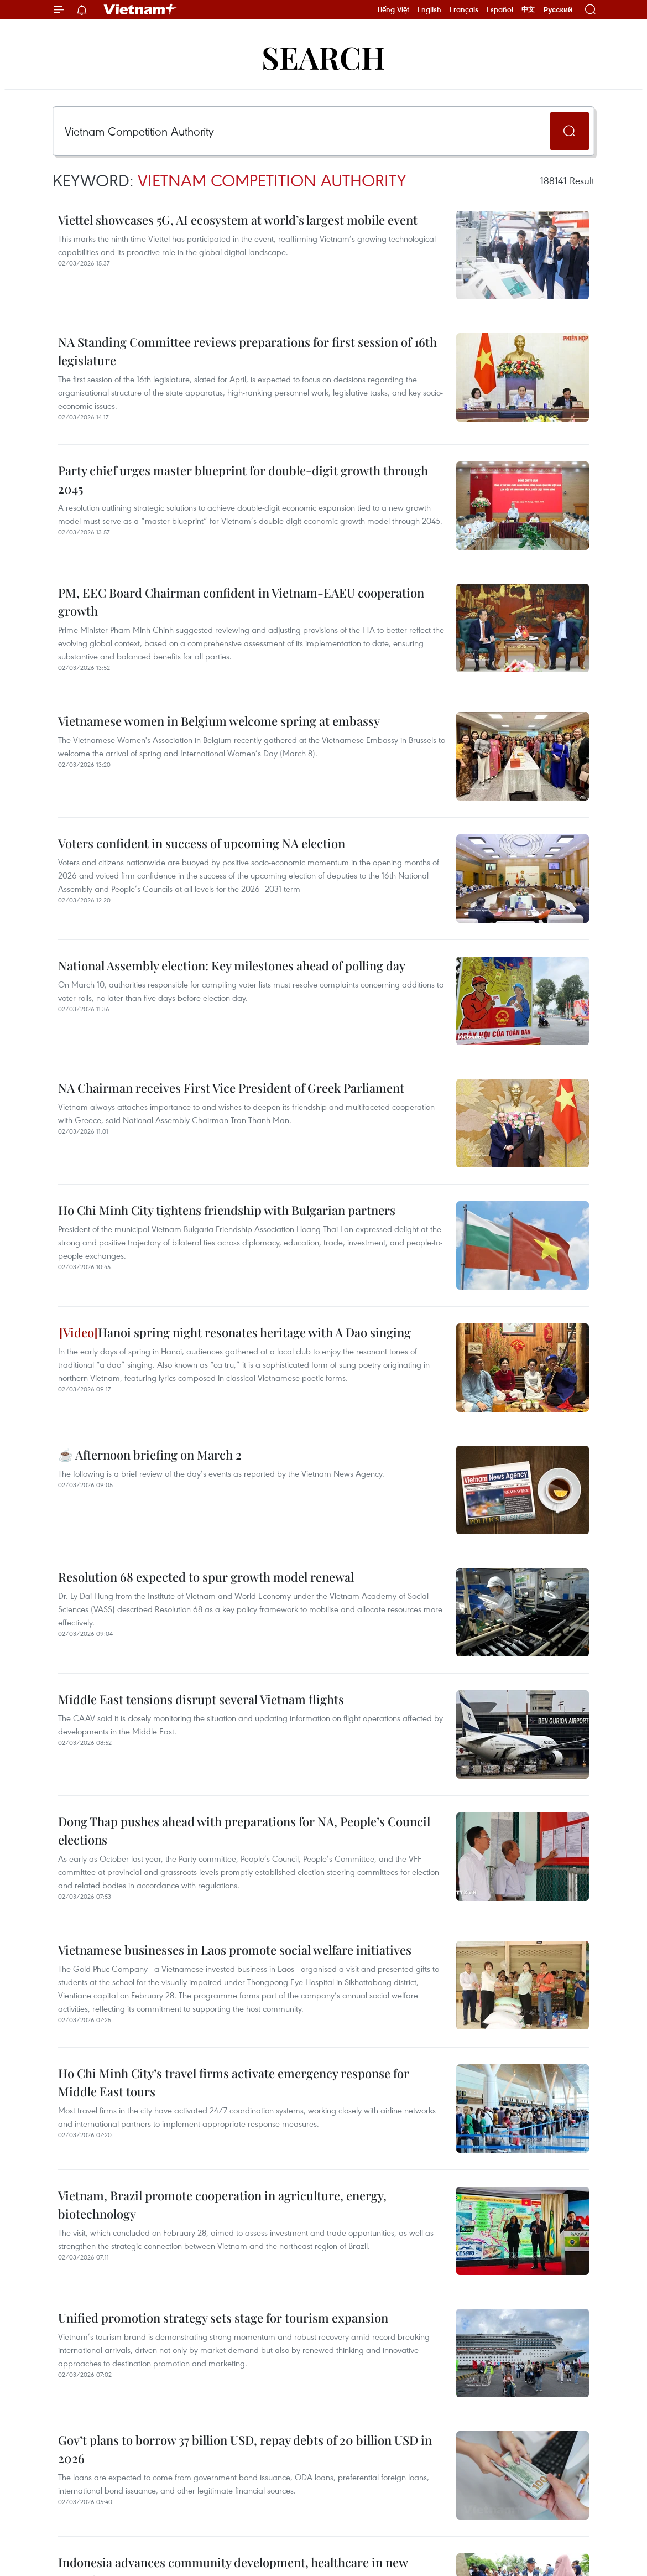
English (429, 9)
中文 (528, 9)
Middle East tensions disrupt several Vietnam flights (201, 1699)
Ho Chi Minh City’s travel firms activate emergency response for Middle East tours (233, 2082)
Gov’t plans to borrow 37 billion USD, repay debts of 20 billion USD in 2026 (245, 2449)
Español (500, 9)
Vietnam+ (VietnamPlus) (140, 9)
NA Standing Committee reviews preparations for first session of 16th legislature (247, 351)
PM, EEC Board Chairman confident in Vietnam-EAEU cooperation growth (241, 601)
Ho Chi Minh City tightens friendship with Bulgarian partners (226, 1210)
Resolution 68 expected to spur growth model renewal (206, 1577)
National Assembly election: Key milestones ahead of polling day (231, 965)
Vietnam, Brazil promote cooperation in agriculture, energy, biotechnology (222, 2204)
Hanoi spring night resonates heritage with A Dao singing (235, 1332)
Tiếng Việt (393, 9)
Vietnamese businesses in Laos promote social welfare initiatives (234, 1949)
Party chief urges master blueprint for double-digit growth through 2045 (243, 479)
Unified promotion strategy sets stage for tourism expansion (223, 2317)
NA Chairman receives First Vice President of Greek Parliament (231, 1087)
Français (464, 9)
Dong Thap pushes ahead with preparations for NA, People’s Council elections (244, 1830)
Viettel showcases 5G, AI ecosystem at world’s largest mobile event (238, 219)
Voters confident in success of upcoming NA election (201, 843)
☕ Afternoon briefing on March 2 (150, 1454)
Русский (557, 10)
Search (323, 56)
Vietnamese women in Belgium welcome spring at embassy (219, 721)
